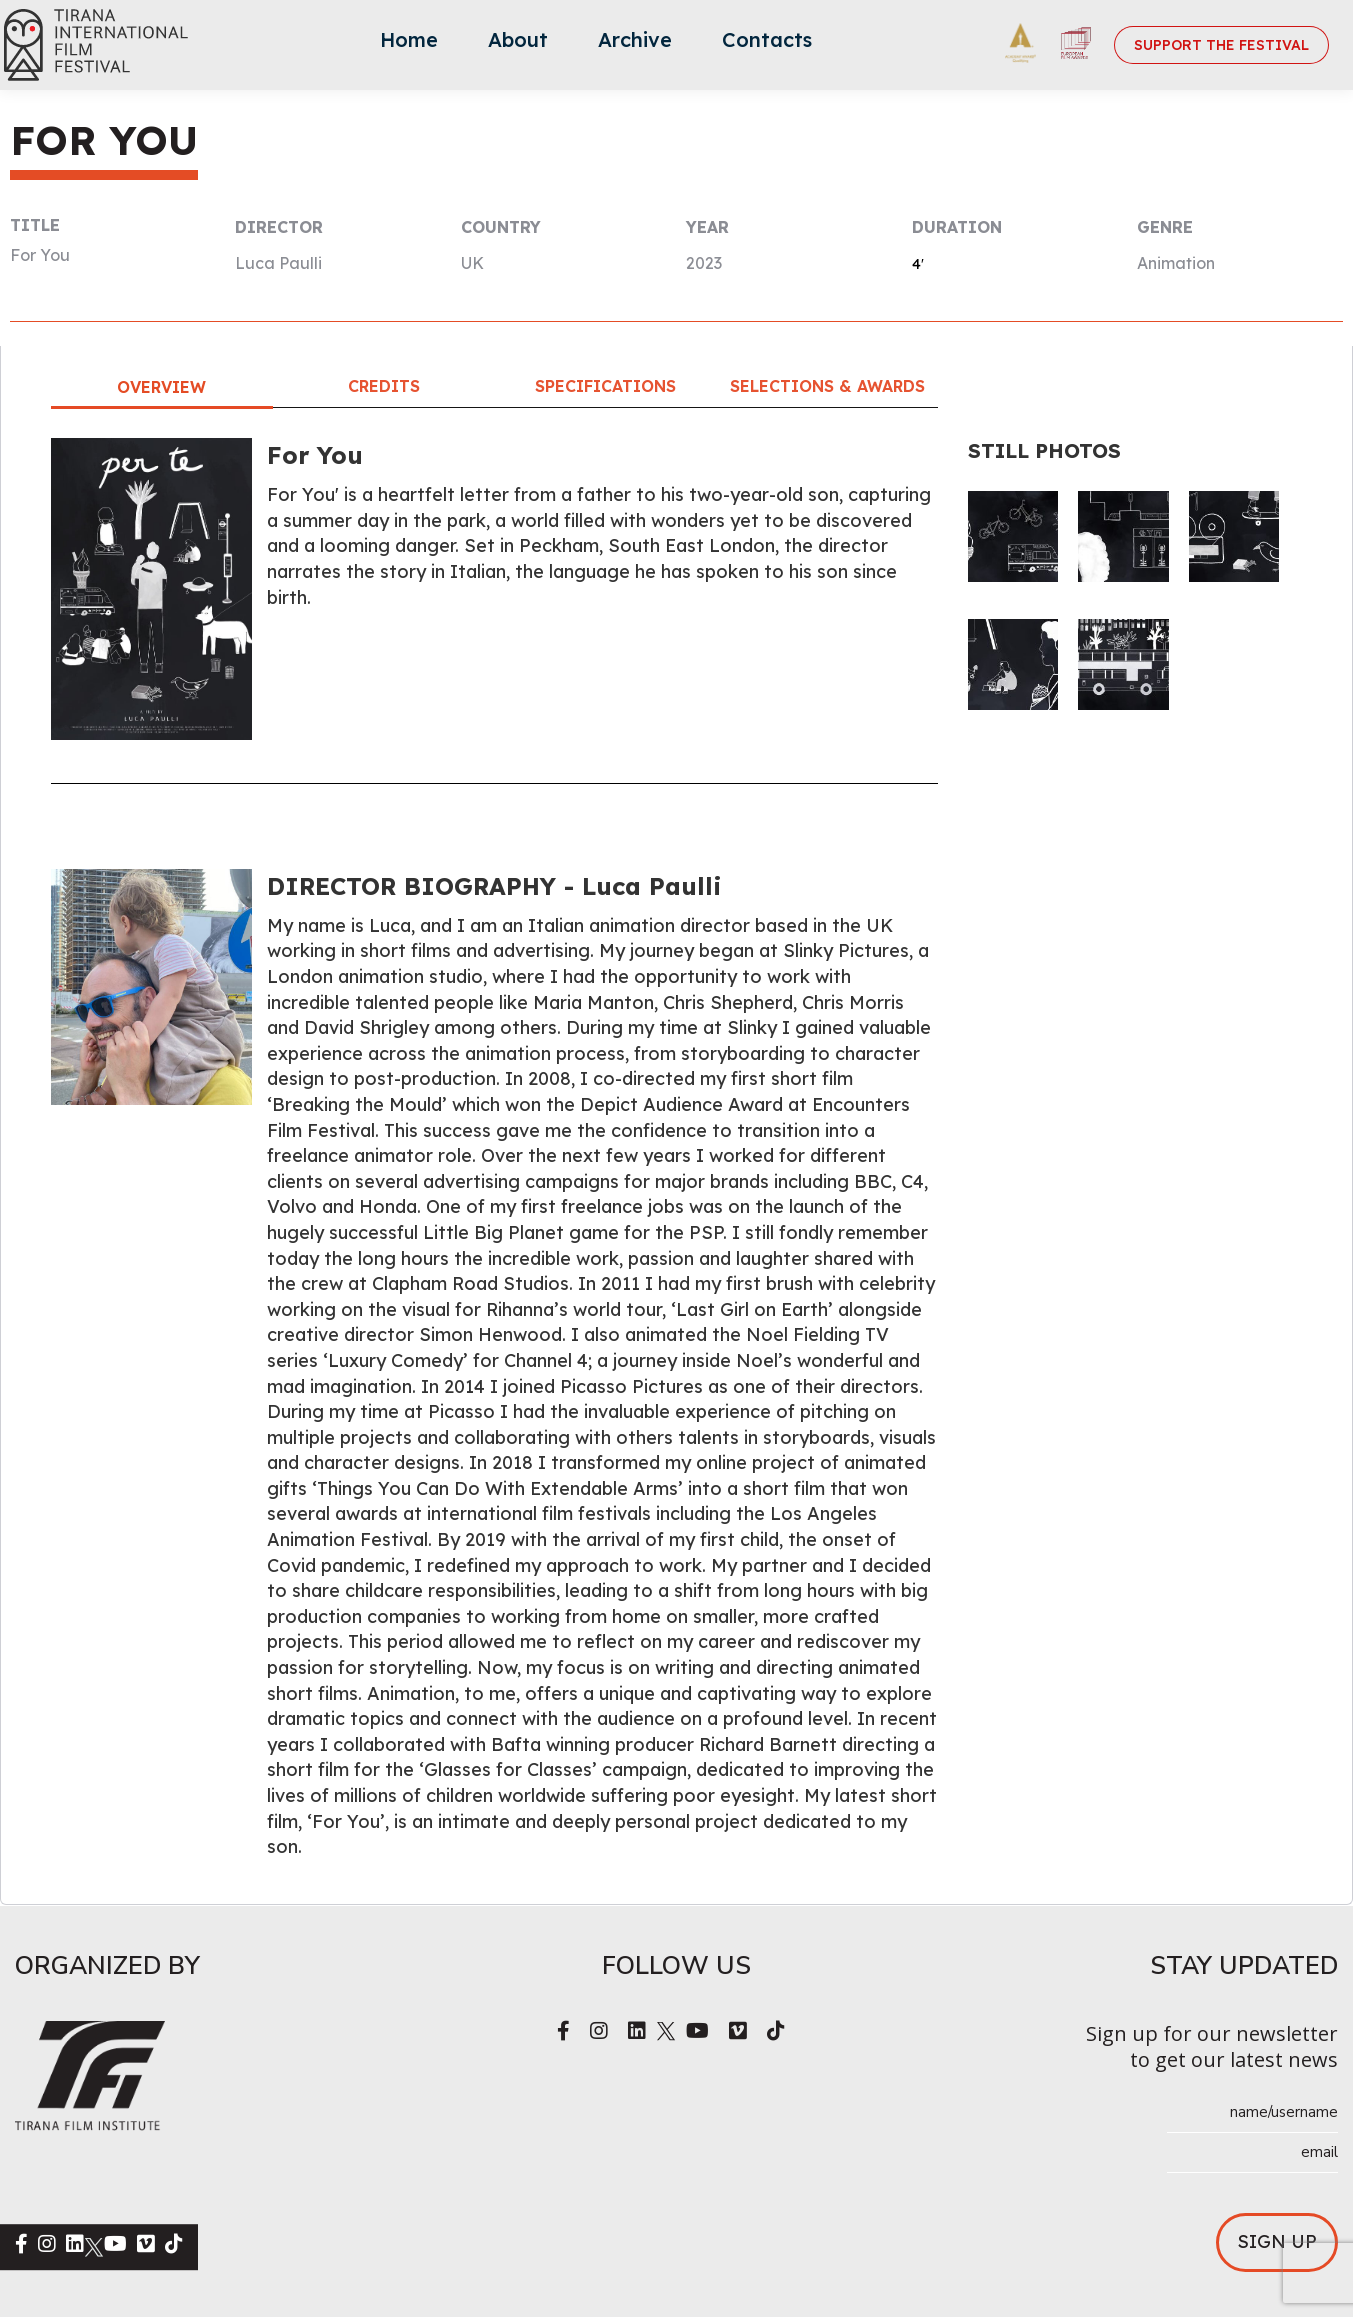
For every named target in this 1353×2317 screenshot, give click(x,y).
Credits (384, 386)
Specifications (605, 386)
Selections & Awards (827, 386)
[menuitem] (409, 45)
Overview (161, 387)
